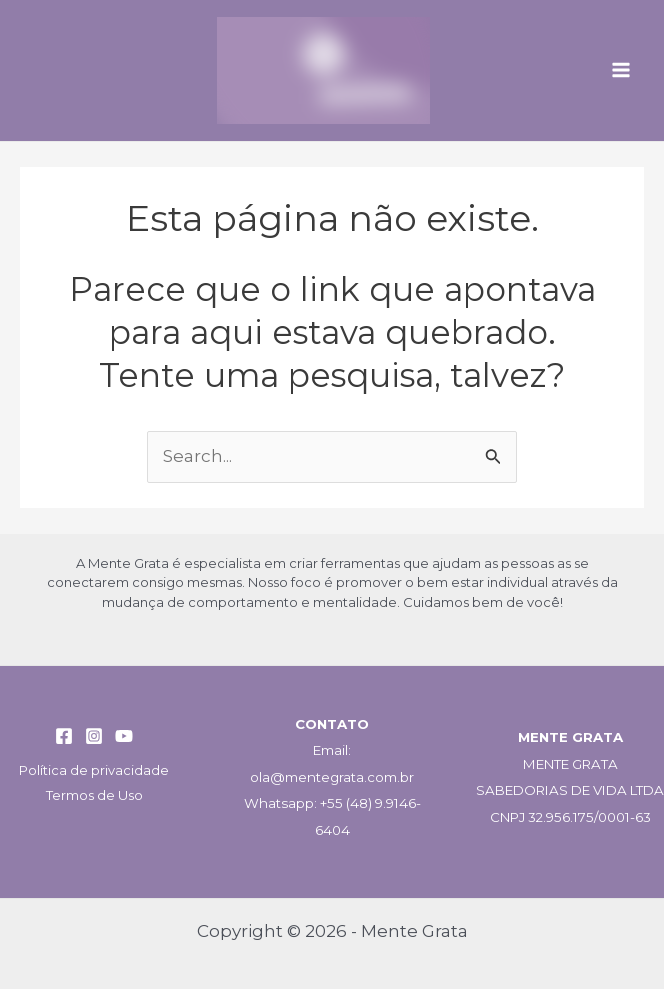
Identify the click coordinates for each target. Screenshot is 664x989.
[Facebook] (64, 736)
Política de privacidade (94, 770)
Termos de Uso (94, 795)
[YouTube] (124, 736)
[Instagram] (94, 736)
